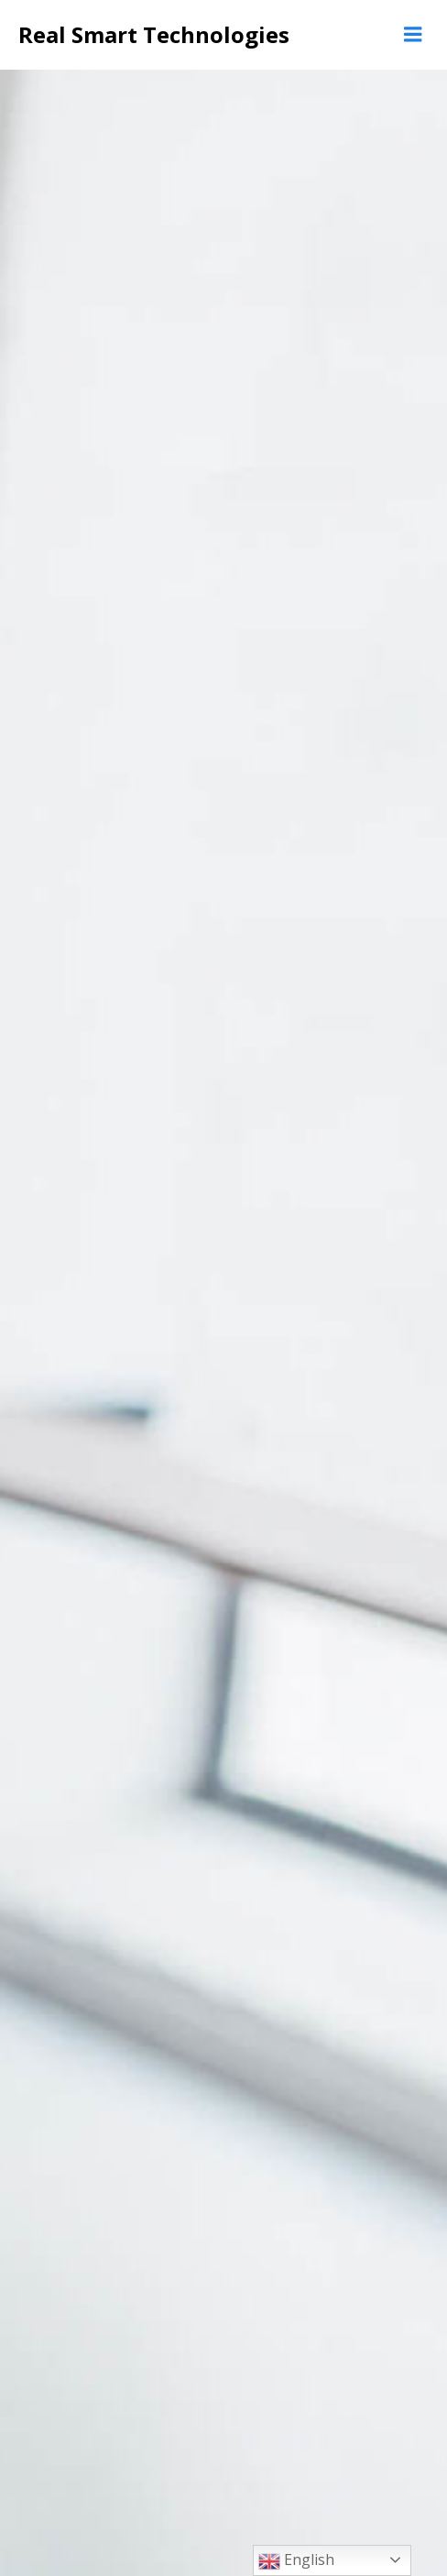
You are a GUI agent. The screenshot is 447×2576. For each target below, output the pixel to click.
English (296, 2560)
